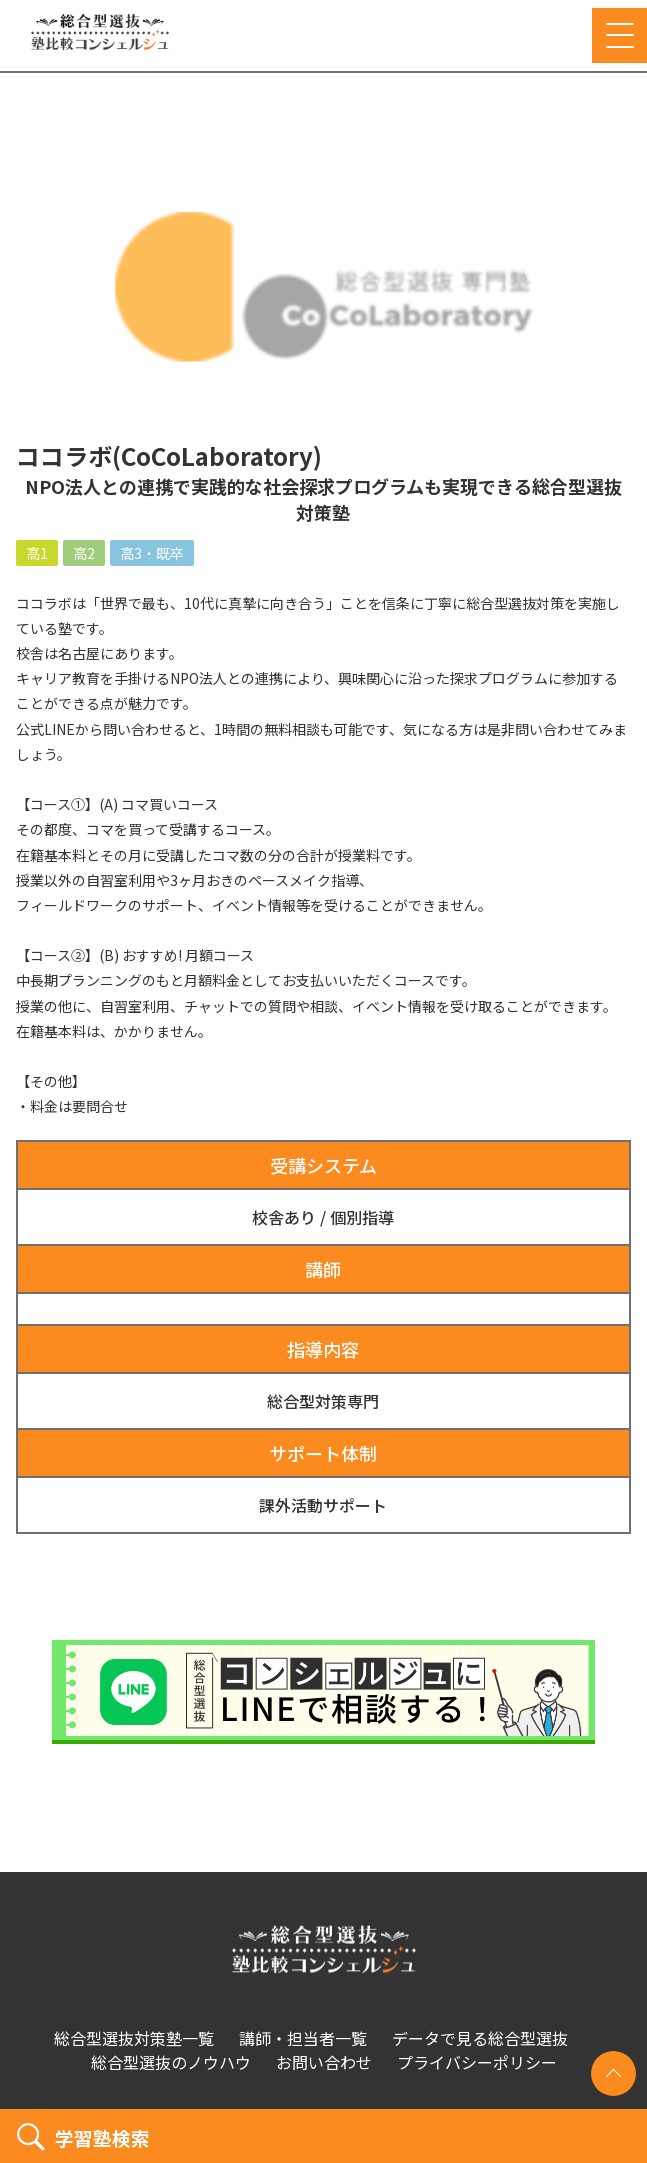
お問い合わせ (324, 2062)
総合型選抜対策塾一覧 (134, 2038)
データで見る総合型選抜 (480, 2038)
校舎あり (284, 1217)
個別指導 (362, 1217)
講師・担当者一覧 (303, 2038)
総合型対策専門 (323, 1401)
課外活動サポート (323, 1505)
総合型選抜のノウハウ (171, 2062)
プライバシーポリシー (477, 2062)
